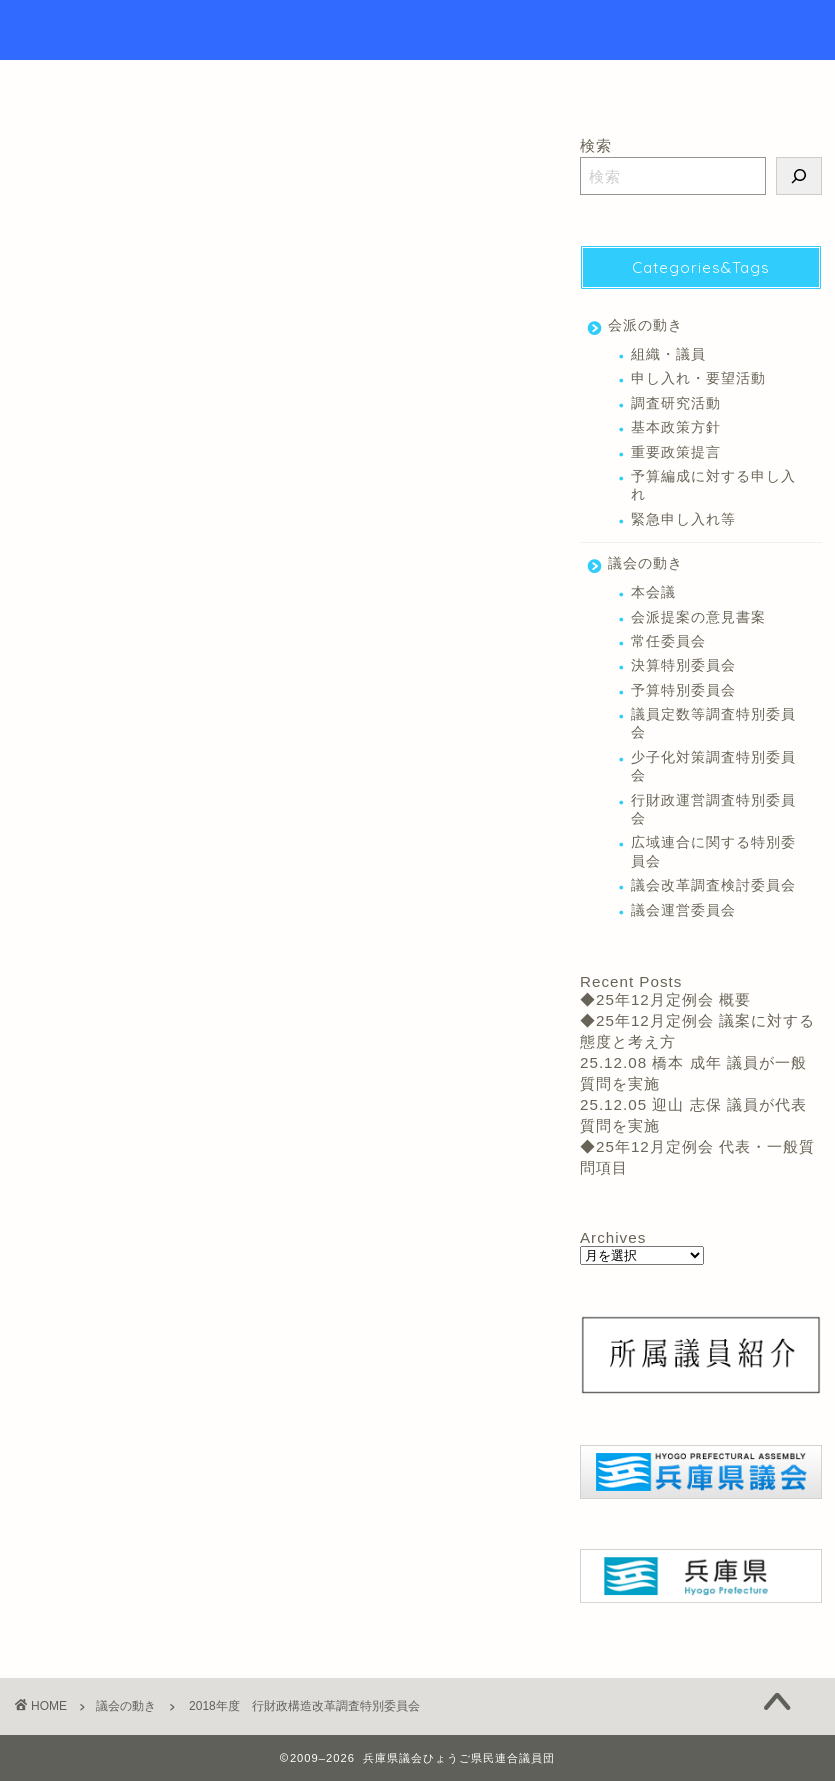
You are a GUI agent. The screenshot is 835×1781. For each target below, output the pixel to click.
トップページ (315, 84)
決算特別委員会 (683, 665)
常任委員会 (55, 575)
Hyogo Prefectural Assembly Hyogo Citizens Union (417, 30)
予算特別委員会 (683, 690)
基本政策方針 (676, 427)
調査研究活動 (676, 403)
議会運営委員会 (683, 910)
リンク (542, 84)
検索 (596, 145)
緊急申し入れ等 (683, 519)
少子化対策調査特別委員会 (713, 766)
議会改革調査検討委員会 (713, 885)
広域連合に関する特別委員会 (713, 851)
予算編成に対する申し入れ (713, 485)
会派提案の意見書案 (698, 617)
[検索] (799, 176)
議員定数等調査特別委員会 (713, 723)
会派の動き (645, 325)
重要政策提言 (676, 452)
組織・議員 (668, 354)
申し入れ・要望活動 (698, 378)
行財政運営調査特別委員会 (176, 575)
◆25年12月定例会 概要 (665, 999)
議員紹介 (440, 84)
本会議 (653, 592)
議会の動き (47, 166)
